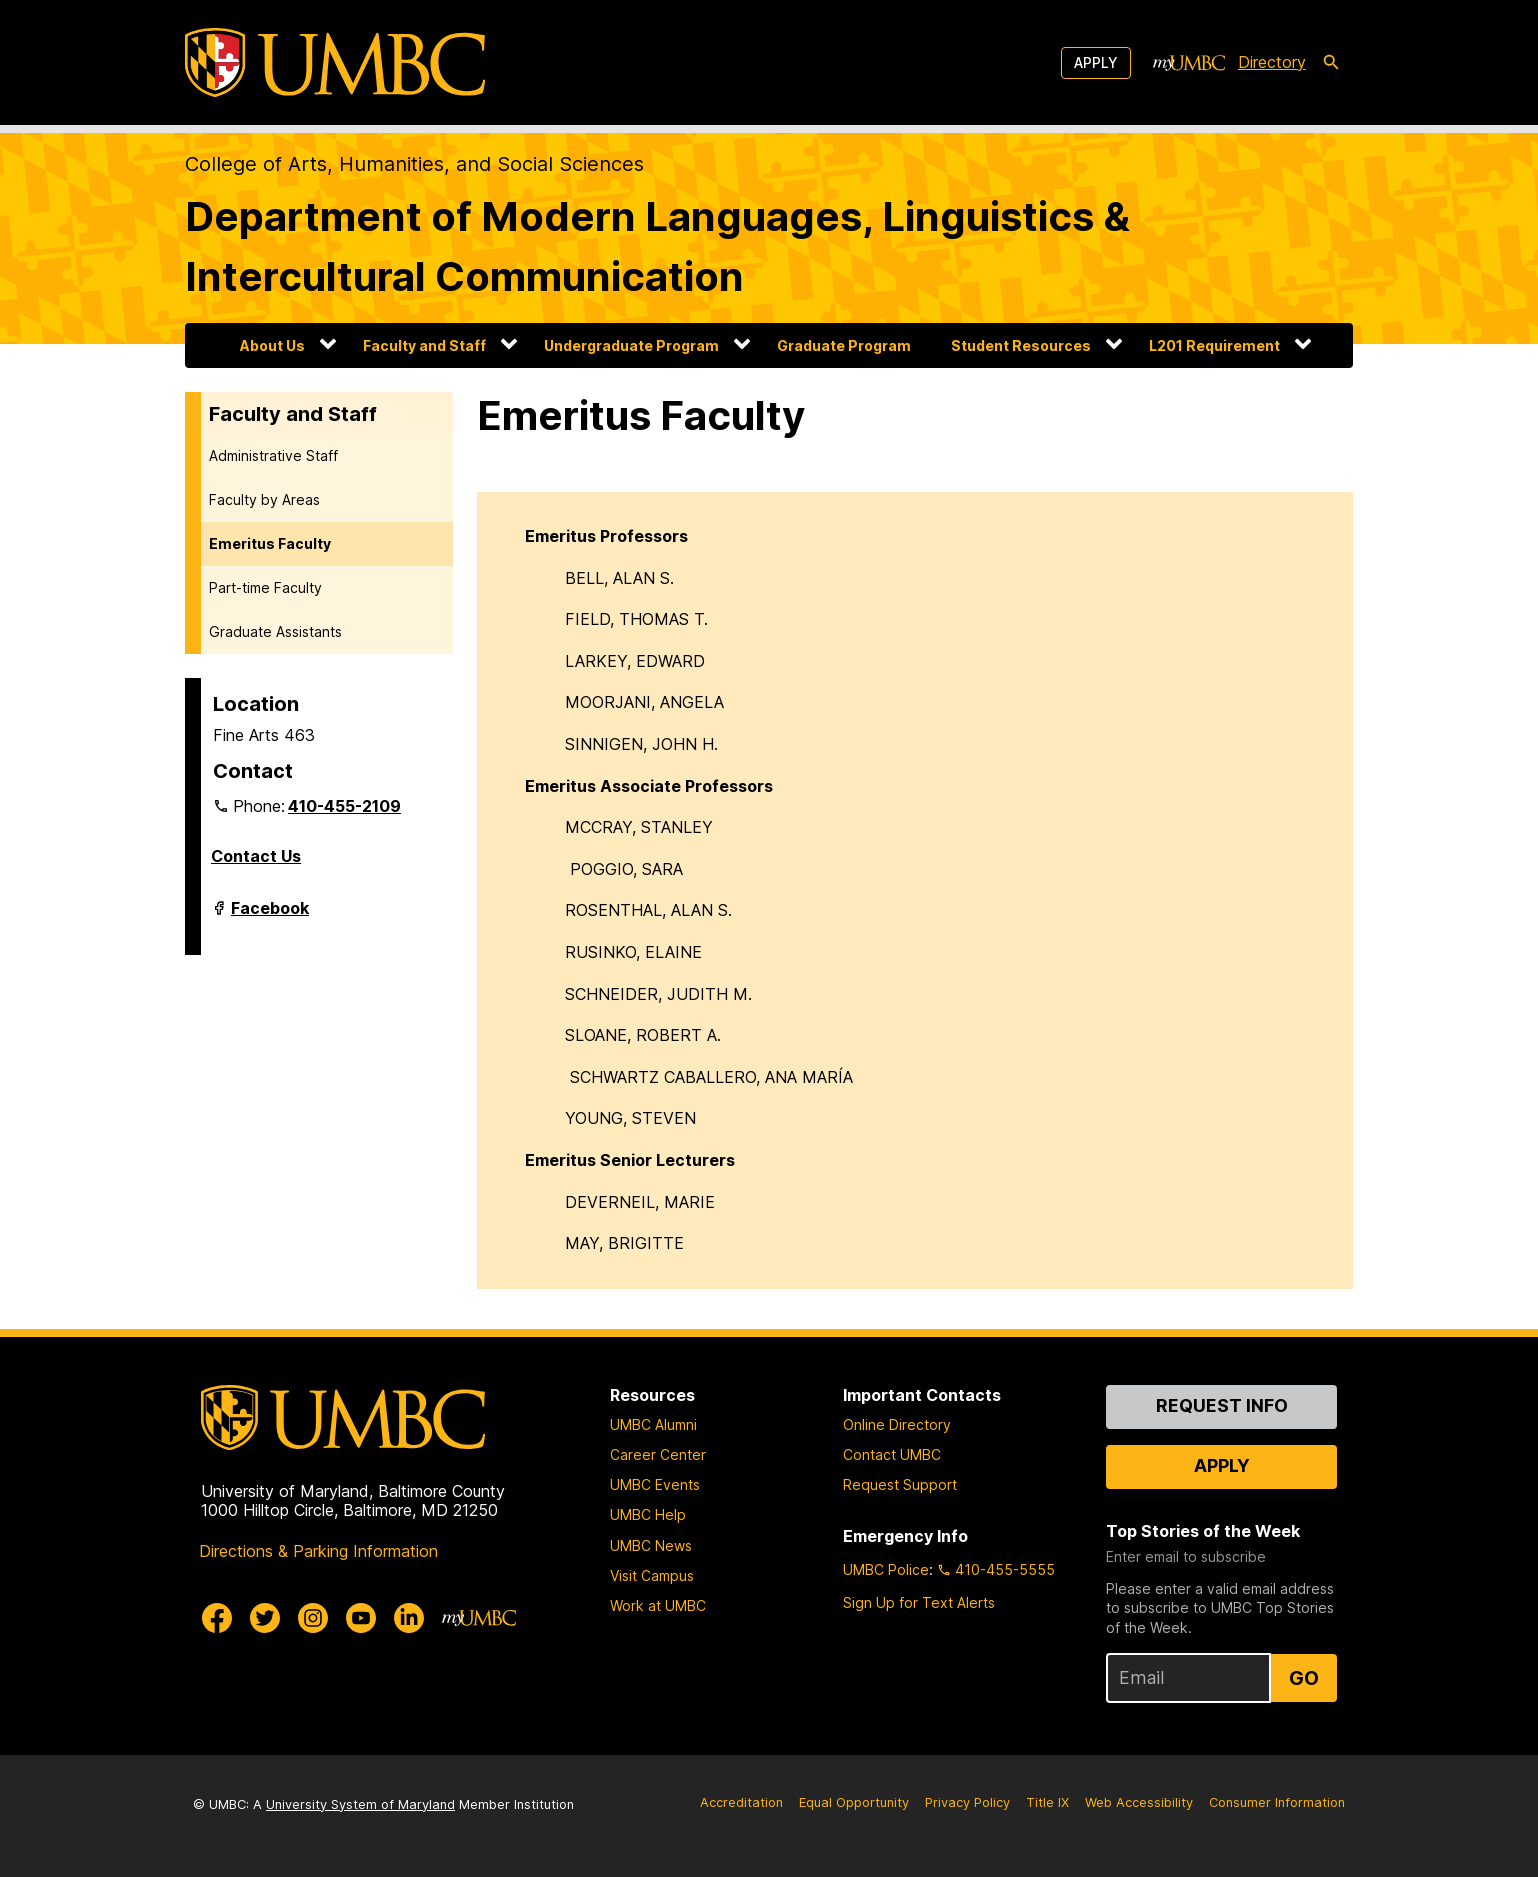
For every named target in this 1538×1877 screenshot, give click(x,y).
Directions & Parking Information (318, 1551)
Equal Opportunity (854, 1802)
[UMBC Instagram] (313, 1618)
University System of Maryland (360, 1804)
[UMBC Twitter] (265, 1618)
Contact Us (256, 856)
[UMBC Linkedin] (409, 1618)
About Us (272, 345)
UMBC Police (886, 1569)
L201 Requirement (1214, 345)
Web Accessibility (1139, 1802)
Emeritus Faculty (270, 543)
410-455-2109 (344, 806)
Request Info (1222, 1405)
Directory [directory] (1272, 62)
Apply (1096, 62)
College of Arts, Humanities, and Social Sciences (414, 164)
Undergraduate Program (631, 345)
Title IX (1047, 1802)
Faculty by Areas (264, 499)
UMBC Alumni (653, 1424)
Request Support (900, 1484)
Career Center (658, 1454)
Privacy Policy (967, 1802)
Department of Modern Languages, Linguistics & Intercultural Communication (657, 246)
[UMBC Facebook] (217, 1618)
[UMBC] (335, 62)
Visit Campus (652, 1575)
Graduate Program (844, 345)
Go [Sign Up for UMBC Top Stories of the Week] (1304, 1678)
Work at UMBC (658, 1605)
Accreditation (741, 1802)
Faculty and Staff (424, 345)
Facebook (270, 916)
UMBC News (651, 1545)
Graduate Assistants (275, 631)
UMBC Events (655, 1484)
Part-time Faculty (265, 587)
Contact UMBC (892, 1454)
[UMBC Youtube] (361, 1618)
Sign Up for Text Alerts (919, 1602)
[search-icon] (1331, 63)
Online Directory (897, 1424)
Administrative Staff (273, 455)
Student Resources (1021, 345)
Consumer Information (1277, 1802)
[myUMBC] (1189, 63)
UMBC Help (648, 1514)
